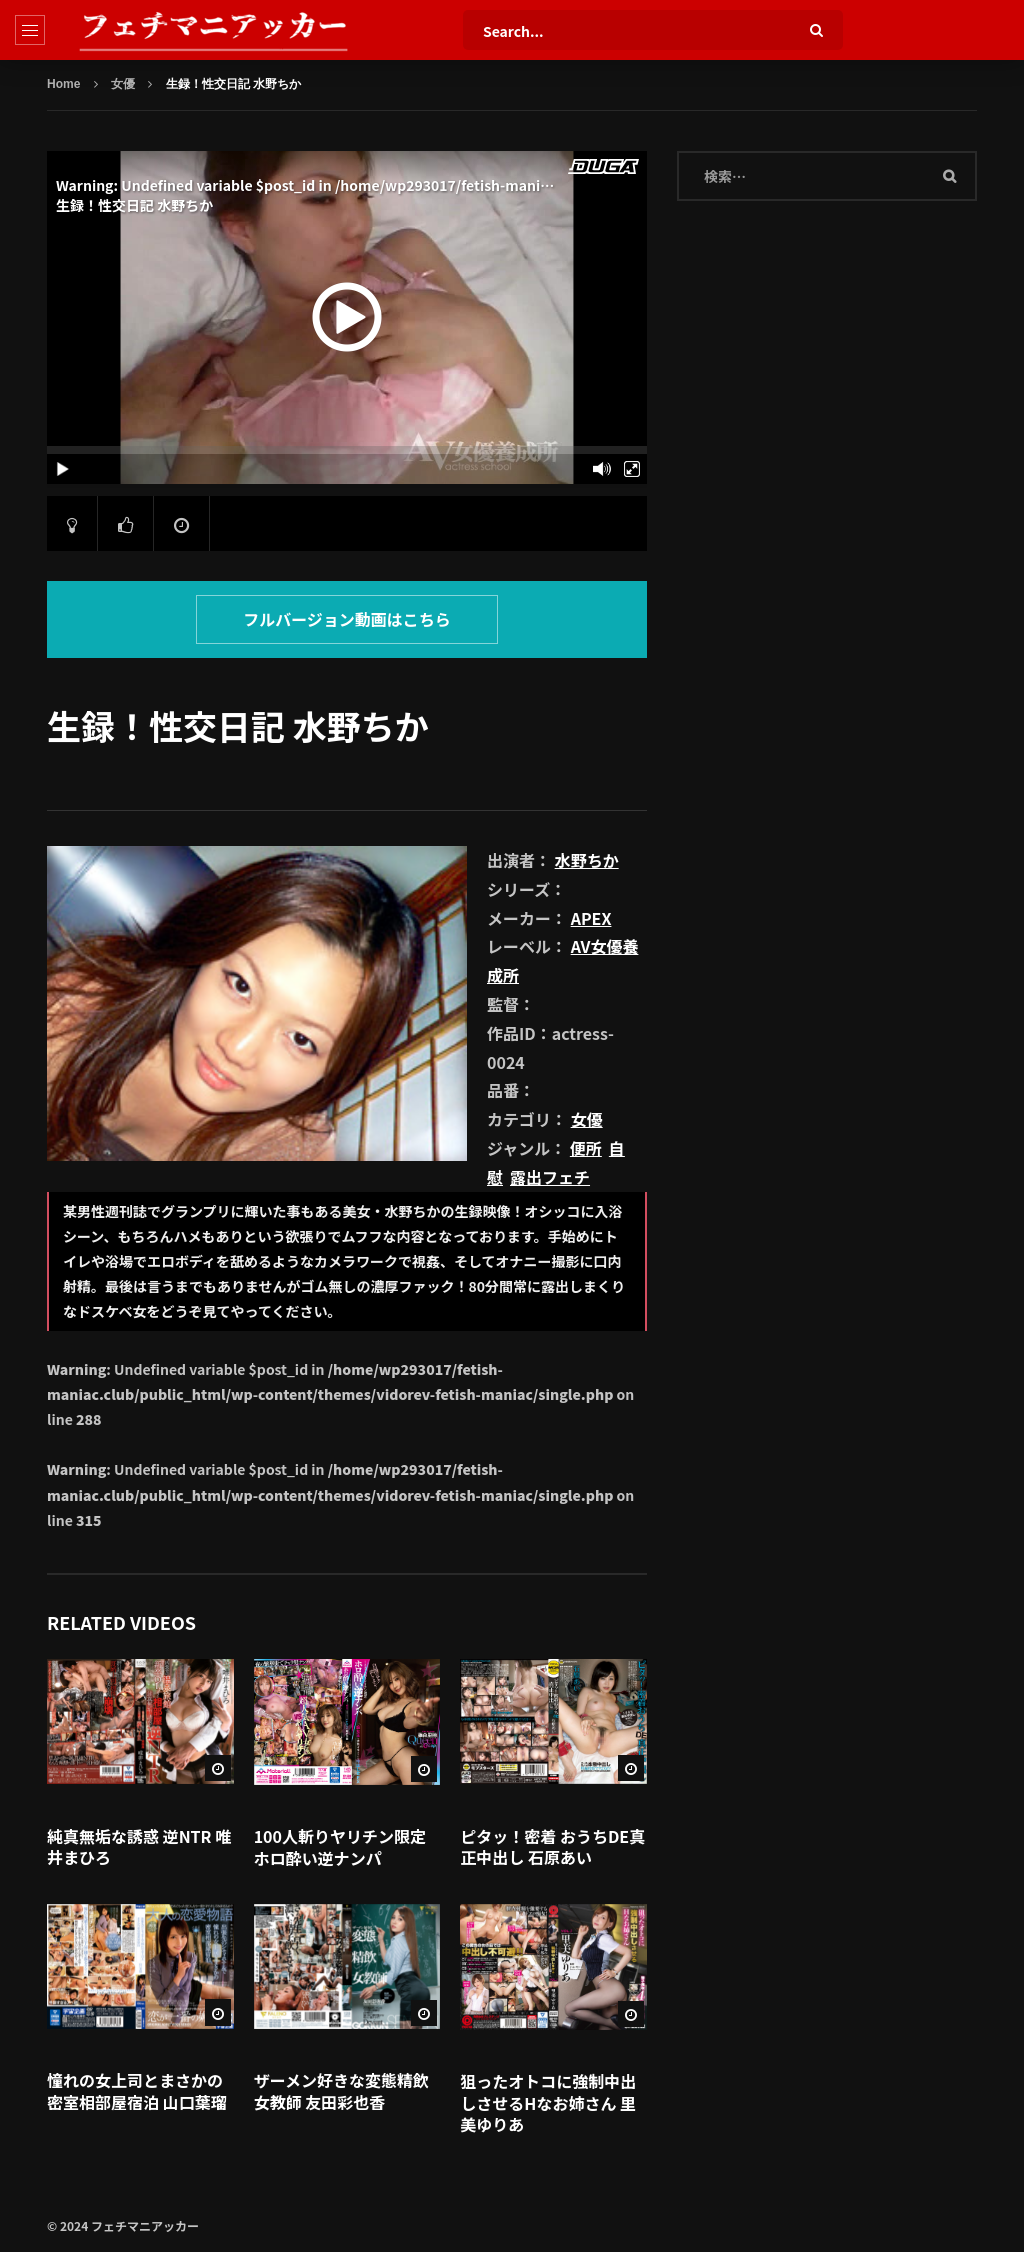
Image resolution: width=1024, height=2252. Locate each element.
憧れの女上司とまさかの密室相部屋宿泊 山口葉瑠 (137, 2091)
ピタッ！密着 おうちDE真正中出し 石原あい (552, 1847)
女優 (123, 84)
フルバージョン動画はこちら (347, 619)
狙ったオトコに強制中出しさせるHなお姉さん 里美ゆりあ (548, 2102)
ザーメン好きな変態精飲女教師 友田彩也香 (341, 2091)
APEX (591, 918)
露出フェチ (550, 1177)
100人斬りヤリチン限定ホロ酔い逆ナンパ (340, 1847)
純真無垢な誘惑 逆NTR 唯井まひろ (139, 1847)
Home (63, 84)
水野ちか (587, 860)
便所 (586, 1148)
